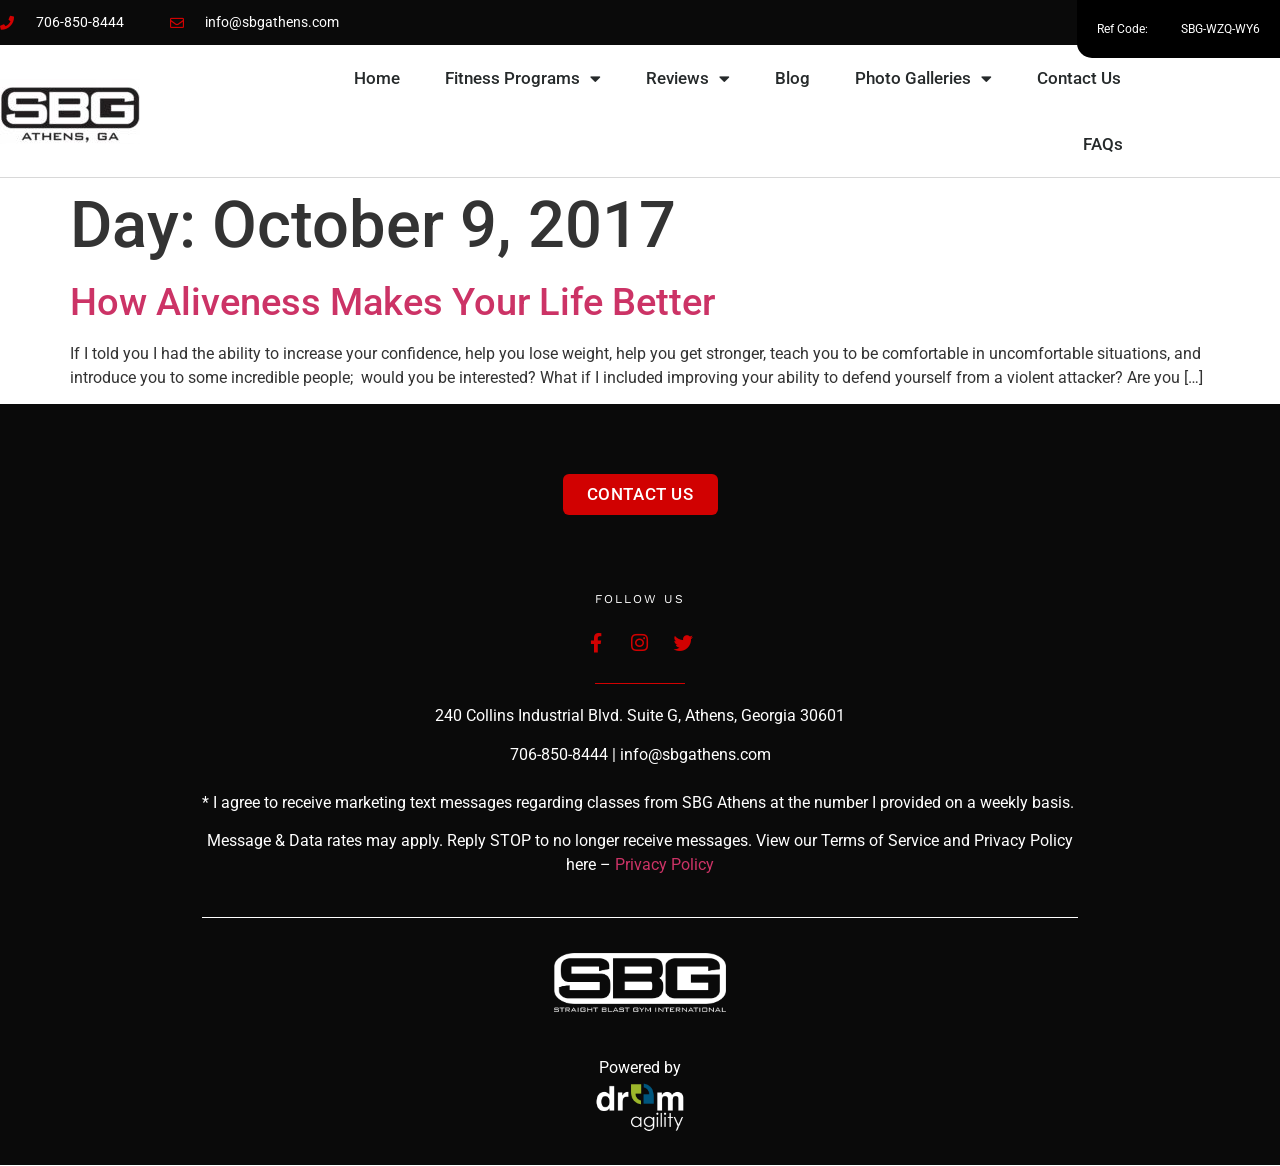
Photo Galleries (923, 78)
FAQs (1103, 144)
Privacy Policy (664, 866)
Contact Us (1079, 78)
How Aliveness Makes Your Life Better (392, 302)
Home (377, 78)
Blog (792, 78)
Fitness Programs (523, 78)
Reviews (688, 78)
